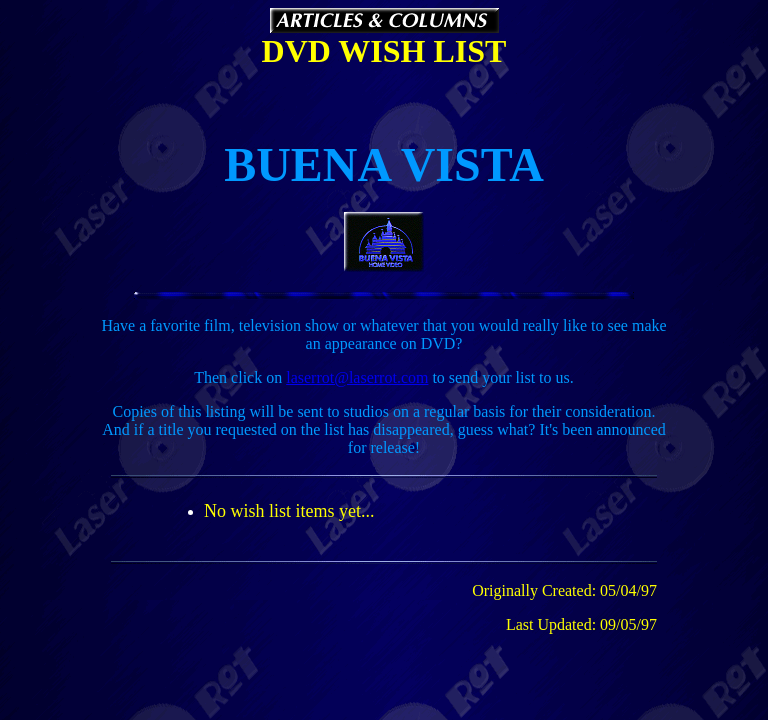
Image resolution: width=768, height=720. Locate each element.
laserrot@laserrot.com (357, 377)
